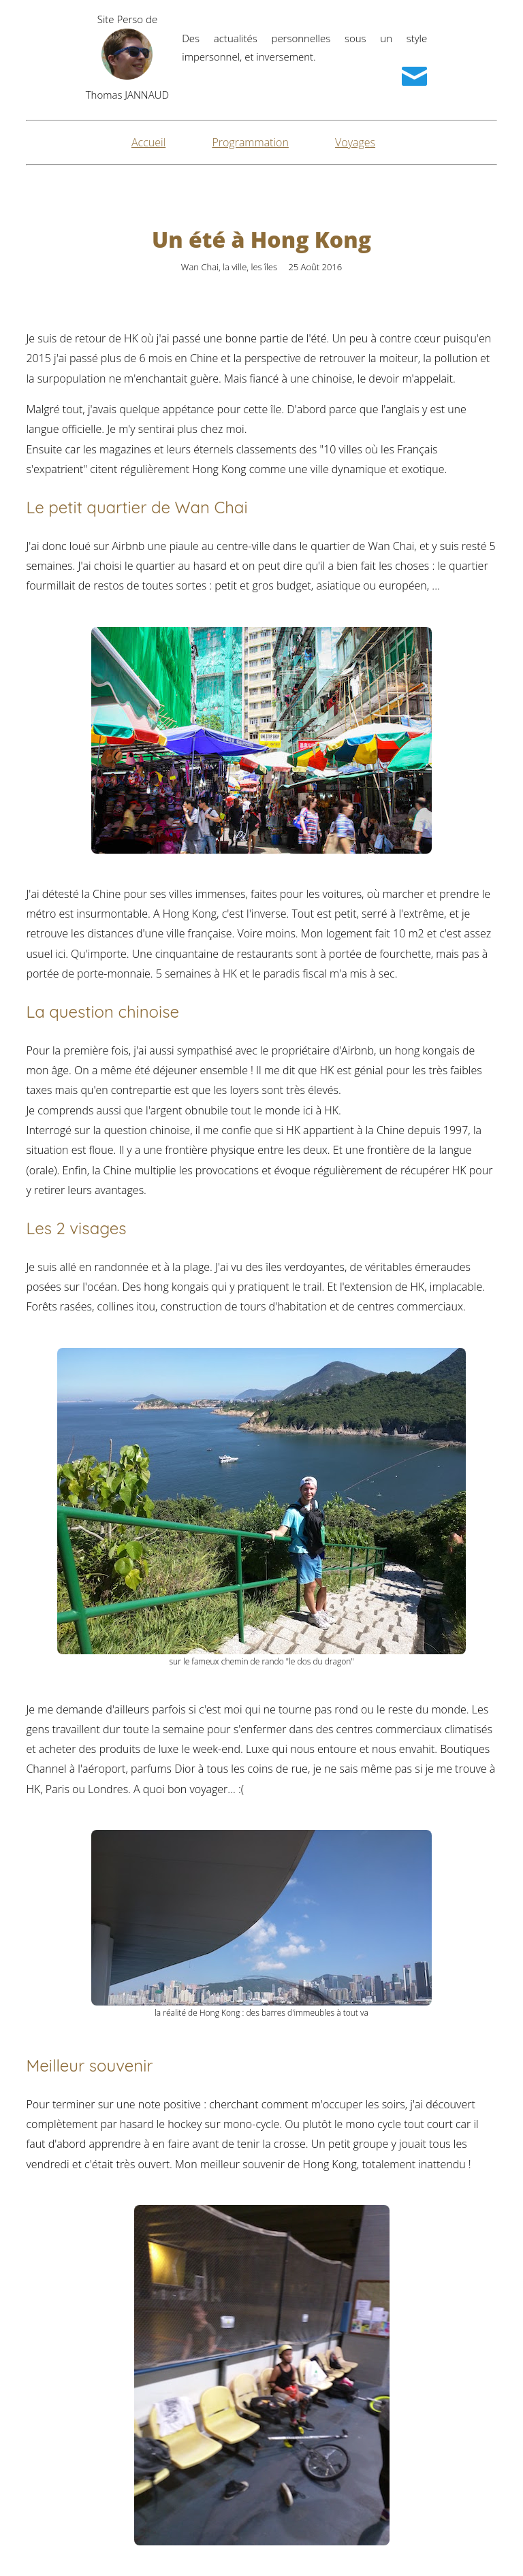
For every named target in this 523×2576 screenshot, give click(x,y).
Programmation (250, 142)
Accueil (148, 142)
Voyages (355, 142)
